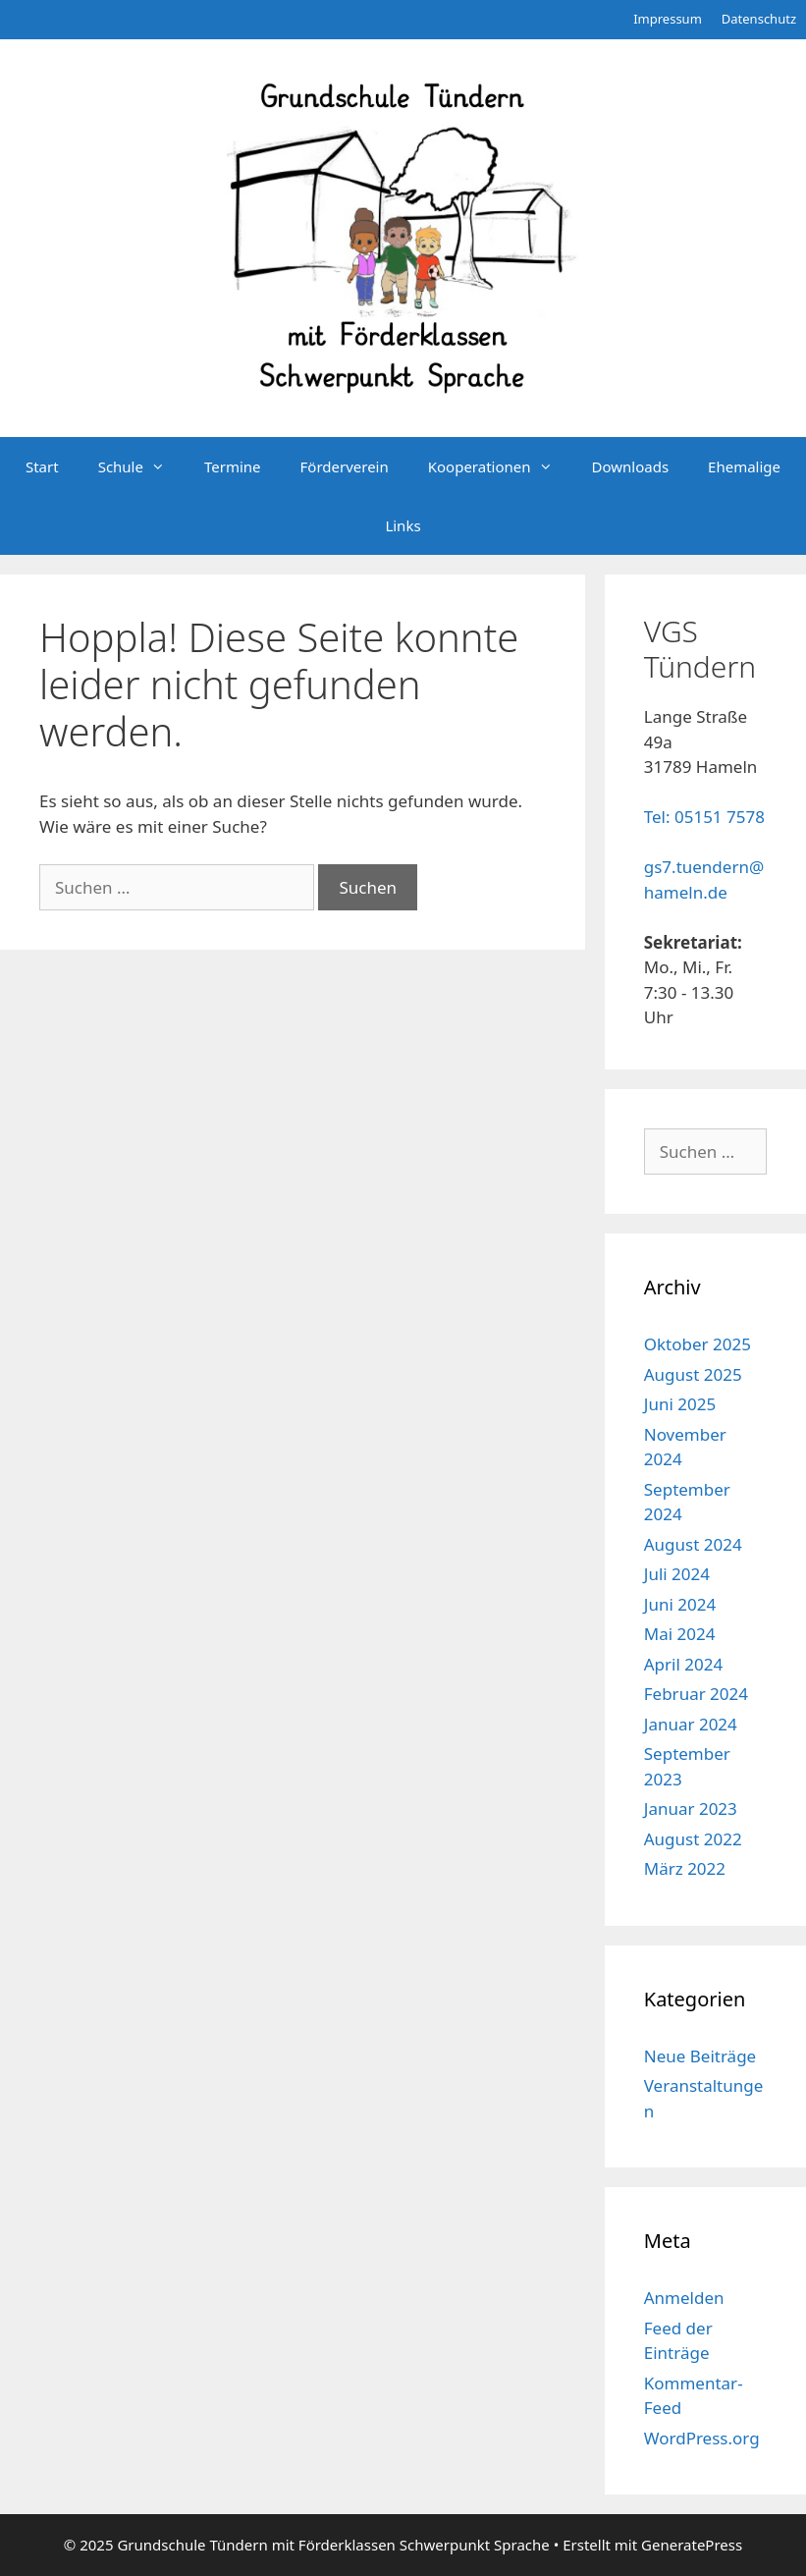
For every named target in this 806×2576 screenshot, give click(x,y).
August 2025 (693, 1374)
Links (402, 525)
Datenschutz (759, 18)
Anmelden (684, 2297)
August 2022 (693, 1839)
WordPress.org (702, 2438)
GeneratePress (691, 2544)
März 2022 (684, 1868)
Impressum (667, 18)
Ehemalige (744, 466)
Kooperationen (500, 466)
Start (42, 466)
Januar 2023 (690, 1808)
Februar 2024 (696, 1693)
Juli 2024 (677, 1573)
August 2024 (693, 1544)
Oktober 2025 (697, 1344)
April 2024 (683, 1664)
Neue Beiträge (700, 2056)
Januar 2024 (690, 1724)
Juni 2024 (680, 1604)
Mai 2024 (680, 1633)
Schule (141, 466)
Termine (232, 466)
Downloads (631, 466)
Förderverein (344, 466)
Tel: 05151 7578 (704, 816)
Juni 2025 (680, 1404)
